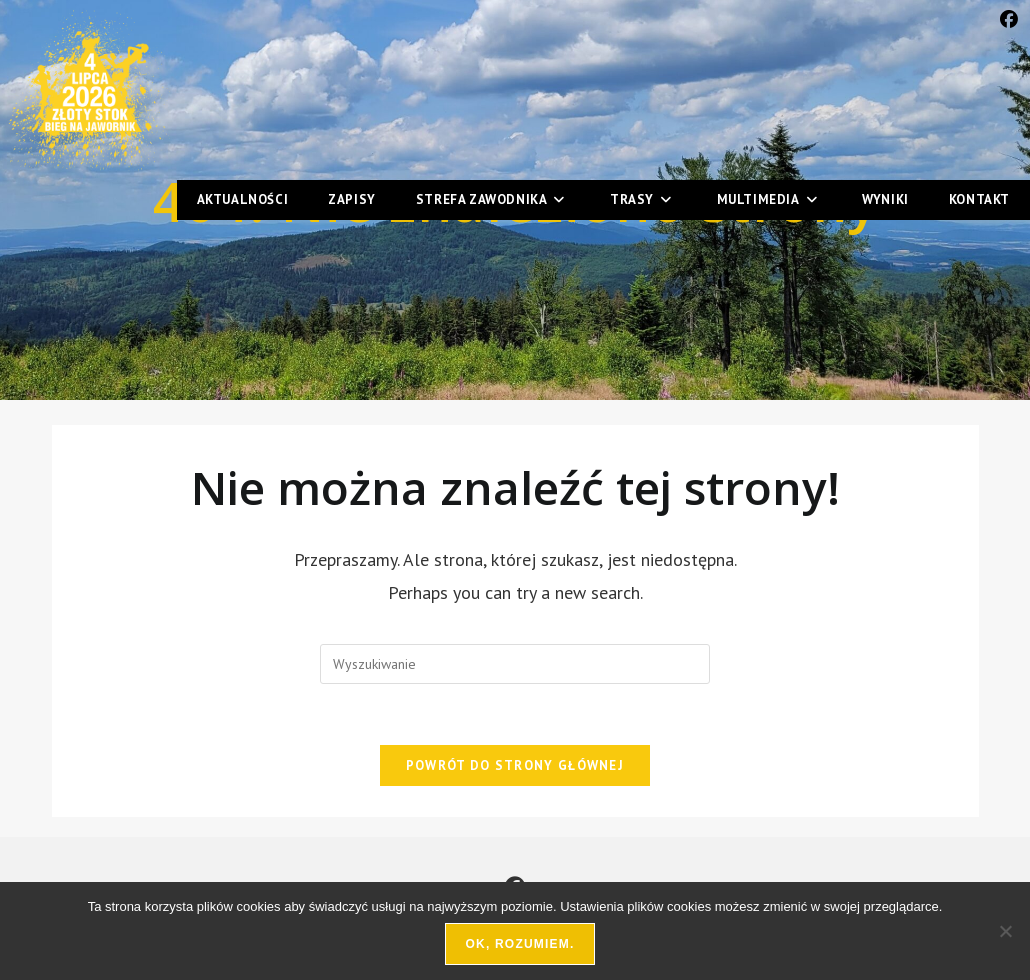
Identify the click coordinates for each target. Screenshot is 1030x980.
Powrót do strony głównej (515, 765)
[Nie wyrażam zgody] (1005, 931)
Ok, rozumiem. (520, 944)
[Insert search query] (515, 664)
